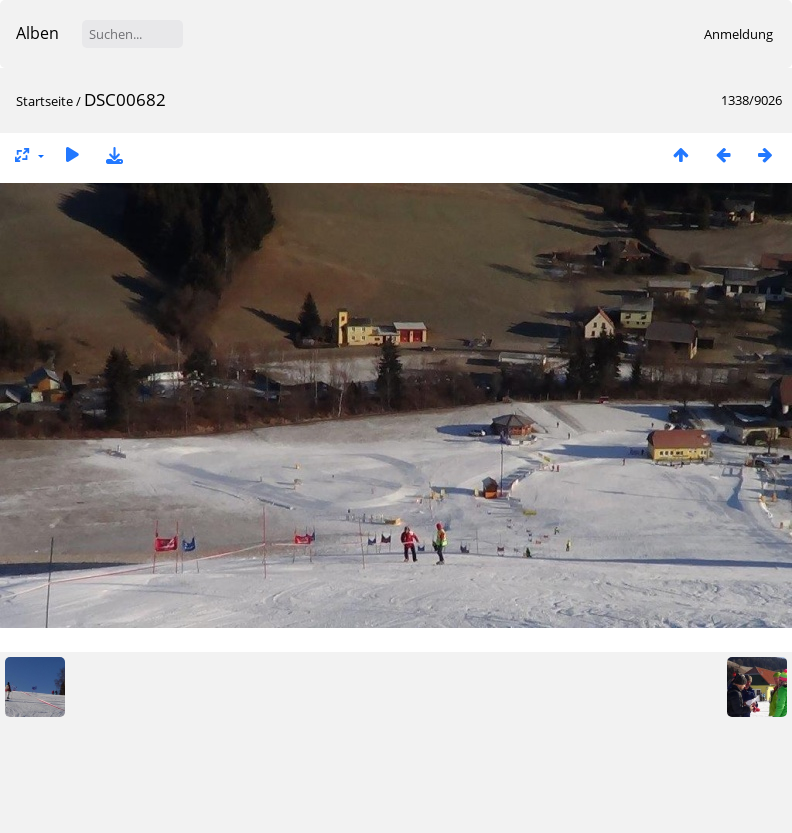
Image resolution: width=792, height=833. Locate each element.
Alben (37, 33)
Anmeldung (738, 34)
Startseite (44, 101)
